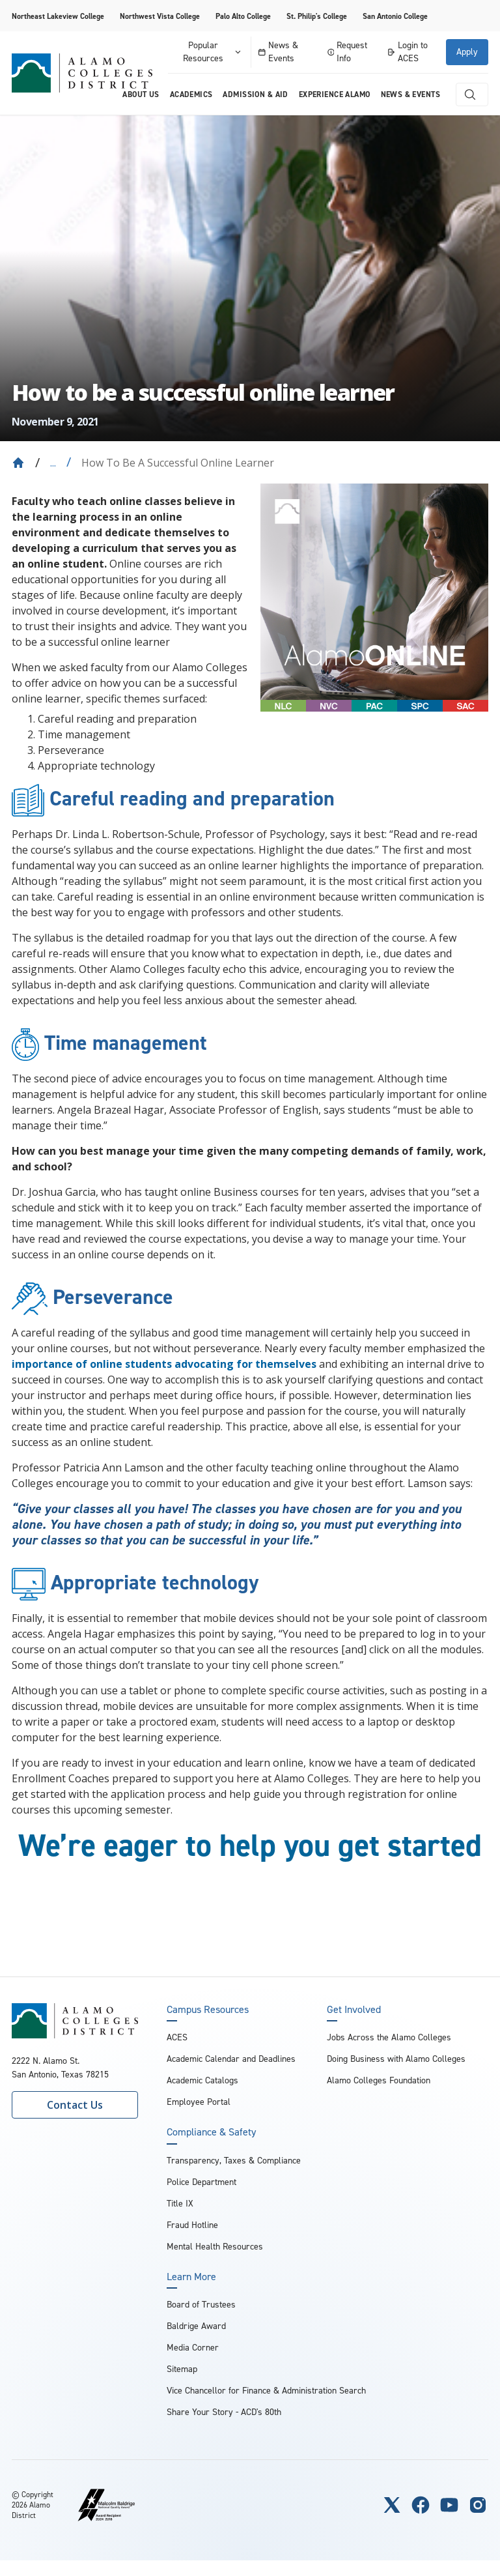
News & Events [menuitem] (410, 94)
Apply (467, 52)
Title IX (180, 2203)
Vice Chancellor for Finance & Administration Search (266, 2390)
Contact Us (75, 2105)
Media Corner (193, 2347)
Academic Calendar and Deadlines (231, 2059)
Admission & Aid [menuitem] (255, 94)
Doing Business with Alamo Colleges (396, 2059)
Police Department (201, 2182)
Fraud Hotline (192, 2225)
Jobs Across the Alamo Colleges (389, 2037)
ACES (177, 2037)
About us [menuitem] (140, 94)
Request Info (347, 52)
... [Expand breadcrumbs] (53, 463)
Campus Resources (208, 2009)
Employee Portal (198, 2102)
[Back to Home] (18, 462)
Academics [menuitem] (191, 94)
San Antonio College (395, 16)
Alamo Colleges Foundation (378, 2080)
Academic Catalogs (202, 2080)
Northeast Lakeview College (58, 16)
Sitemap (182, 2369)
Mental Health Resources (215, 2246)
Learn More (191, 2276)
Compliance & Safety (211, 2132)
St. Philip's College (316, 16)
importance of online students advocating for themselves (164, 1364)
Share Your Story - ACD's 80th (224, 2412)
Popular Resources (213, 52)
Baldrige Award (196, 2326)
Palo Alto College (243, 16)
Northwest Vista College (160, 16)
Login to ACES (407, 52)
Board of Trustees (201, 2304)
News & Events (278, 52)
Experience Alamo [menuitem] (334, 94)
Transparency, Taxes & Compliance (234, 2160)
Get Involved (354, 2009)
